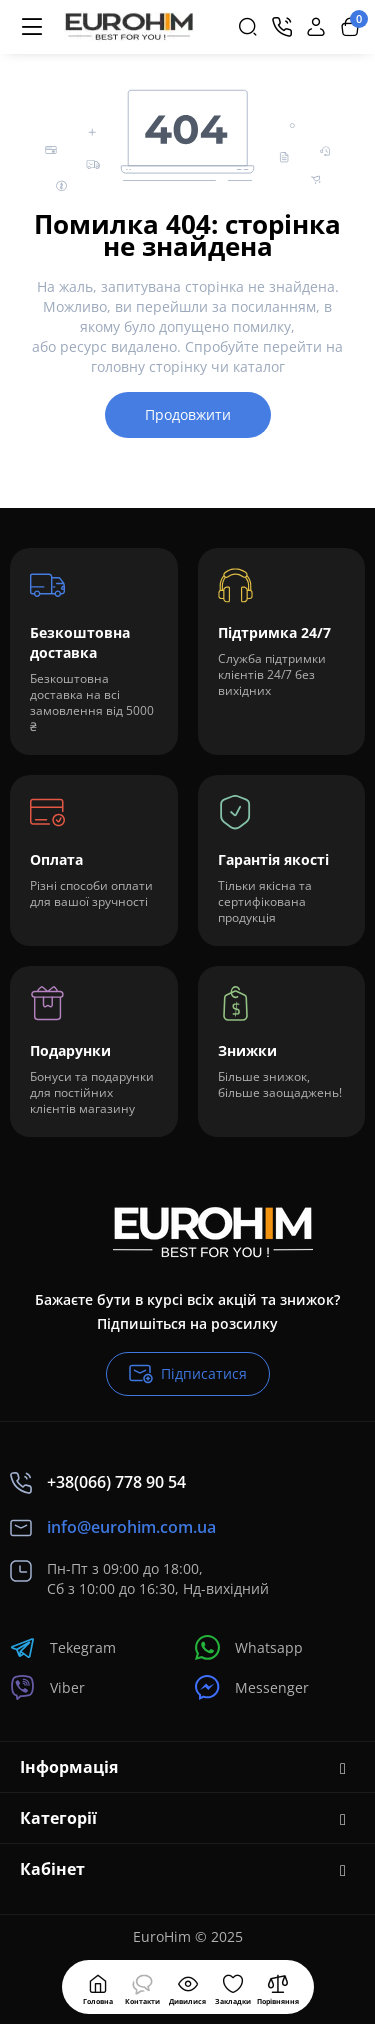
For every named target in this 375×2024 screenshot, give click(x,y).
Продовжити (188, 414)
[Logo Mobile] (129, 27)
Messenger (252, 1687)
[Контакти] (282, 27)
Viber (47, 1687)
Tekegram (63, 1647)
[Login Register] (316, 27)
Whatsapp (249, 1647)
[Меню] (32, 27)
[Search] (248, 27)
